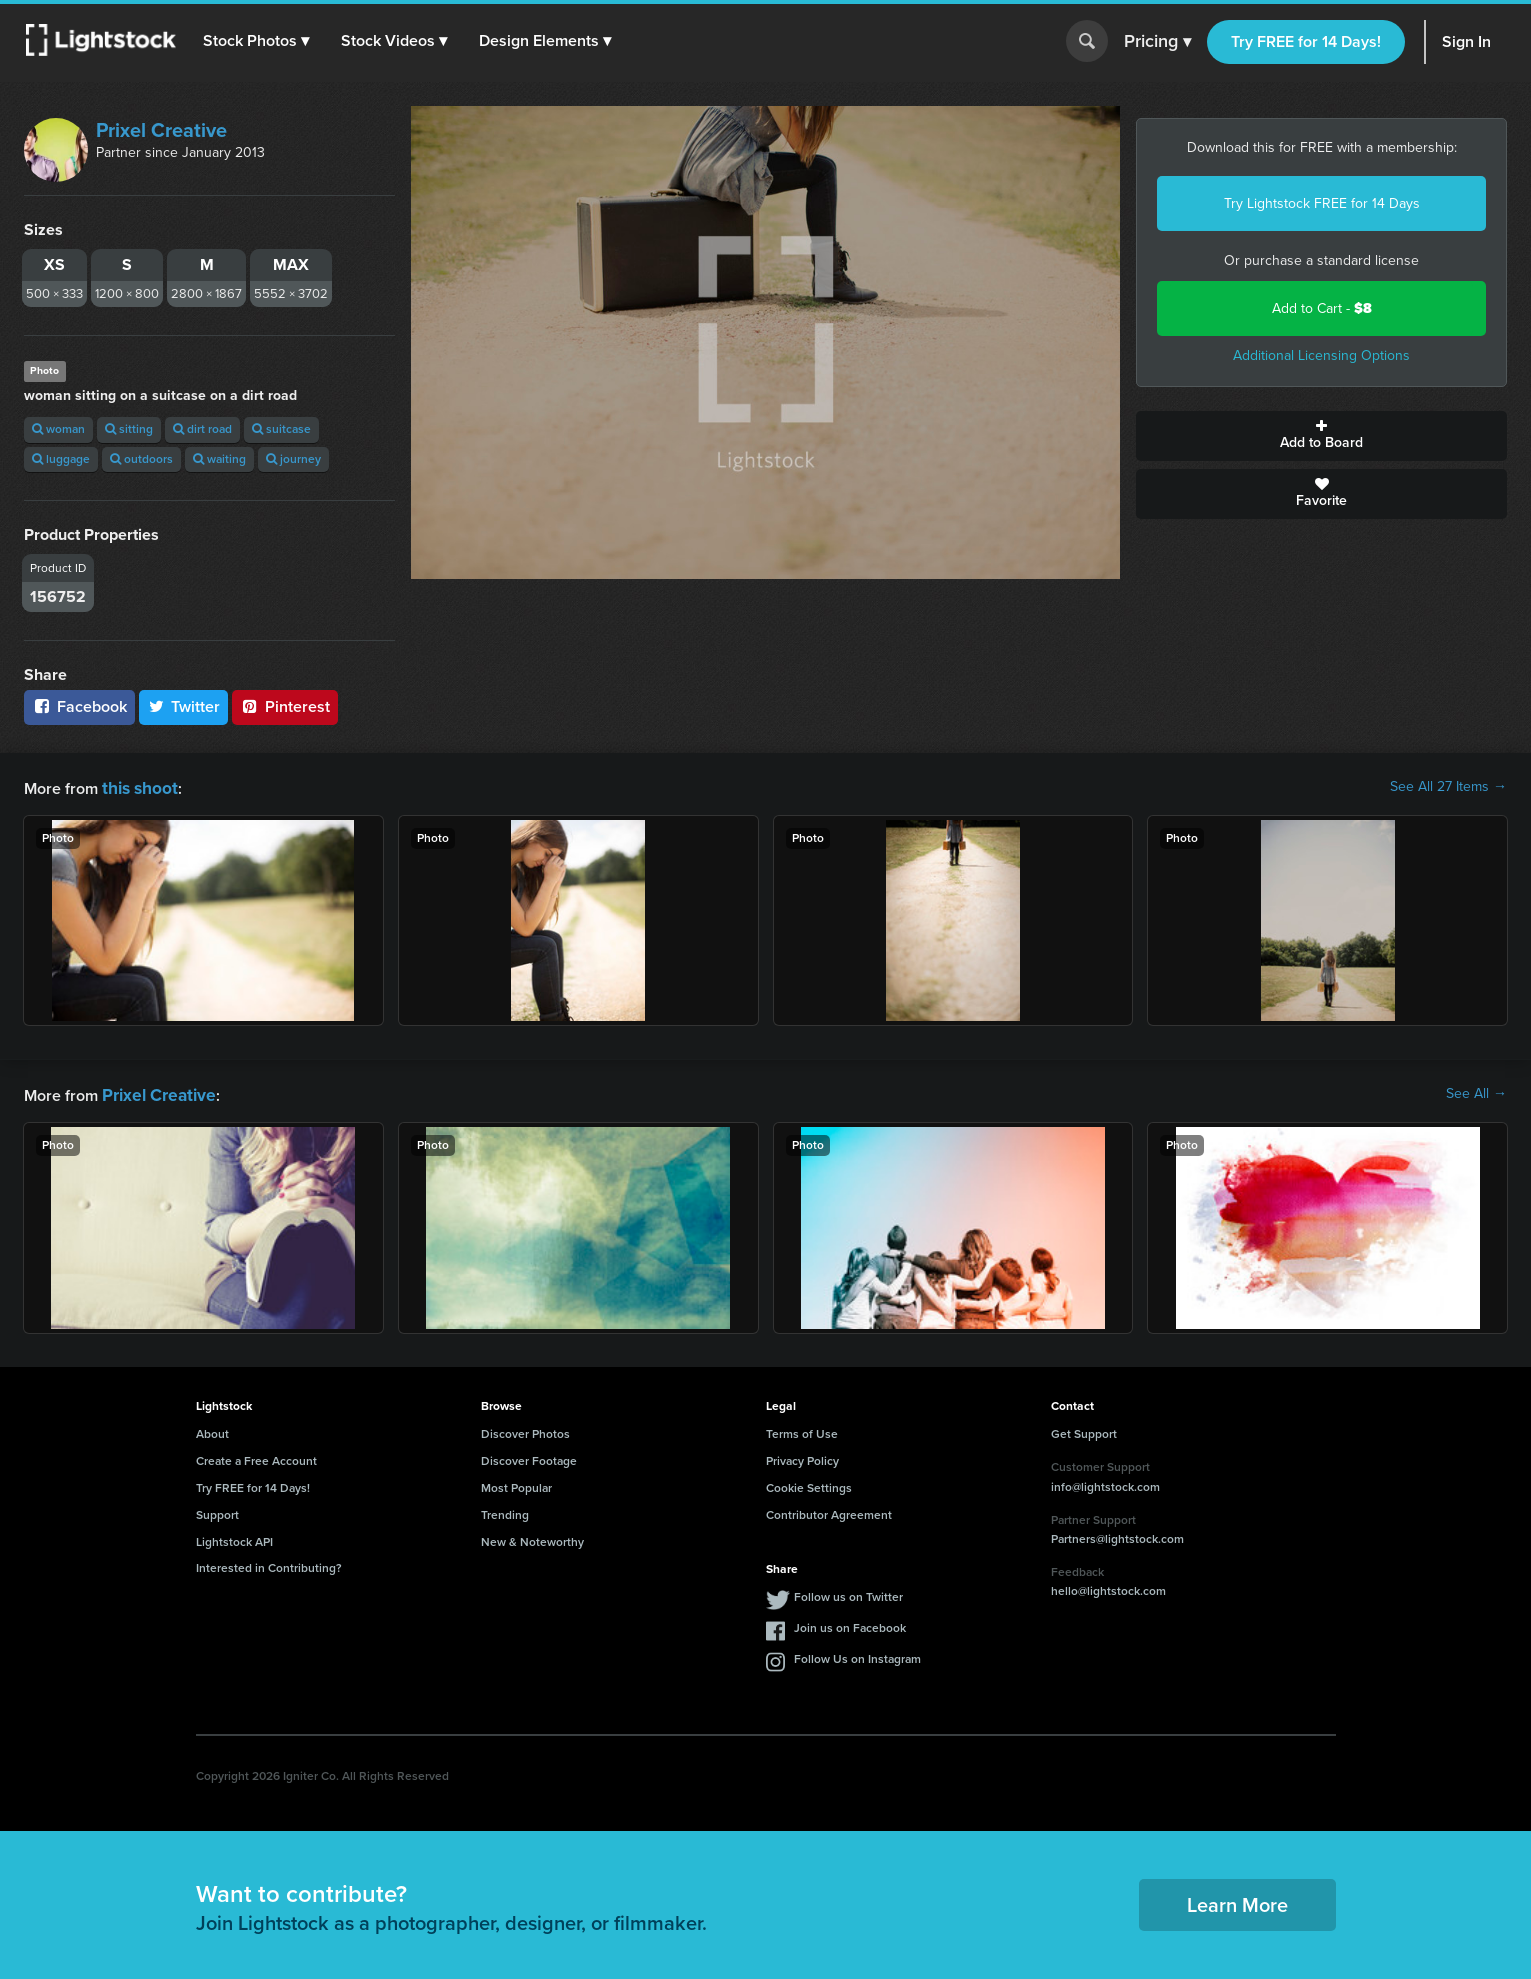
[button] (259, 41)
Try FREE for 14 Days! (1306, 41)
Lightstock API (234, 1538)
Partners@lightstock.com (1117, 1535)
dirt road (202, 429)
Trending (505, 1511)
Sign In (1466, 41)
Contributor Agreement (829, 1511)
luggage (61, 459)
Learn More (1237, 1901)
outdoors (141, 459)
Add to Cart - (1322, 308)
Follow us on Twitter (848, 1593)
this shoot (137, 786)
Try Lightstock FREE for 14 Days (1322, 203)
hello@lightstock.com (1108, 1587)
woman (58, 429)
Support (217, 1511)
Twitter (184, 706)
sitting (129, 429)
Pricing (1157, 42)
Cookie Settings (809, 1484)
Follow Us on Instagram (857, 1655)
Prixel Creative (161, 130)
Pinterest (285, 706)
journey (293, 459)
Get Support (1084, 1430)
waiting (219, 459)
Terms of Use (802, 1430)
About (212, 1430)
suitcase (281, 429)
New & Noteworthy (532, 1538)
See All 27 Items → (1448, 787)
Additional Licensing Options (1321, 355)
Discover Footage (529, 1457)
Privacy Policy (802, 1457)
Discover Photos (525, 1430)
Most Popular (516, 1484)
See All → (1476, 1092)
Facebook (79, 706)
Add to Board (1321, 436)
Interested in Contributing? (269, 1564)
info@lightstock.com (1105, 1483)
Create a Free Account (256, 1457)
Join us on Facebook (850, 1624)
